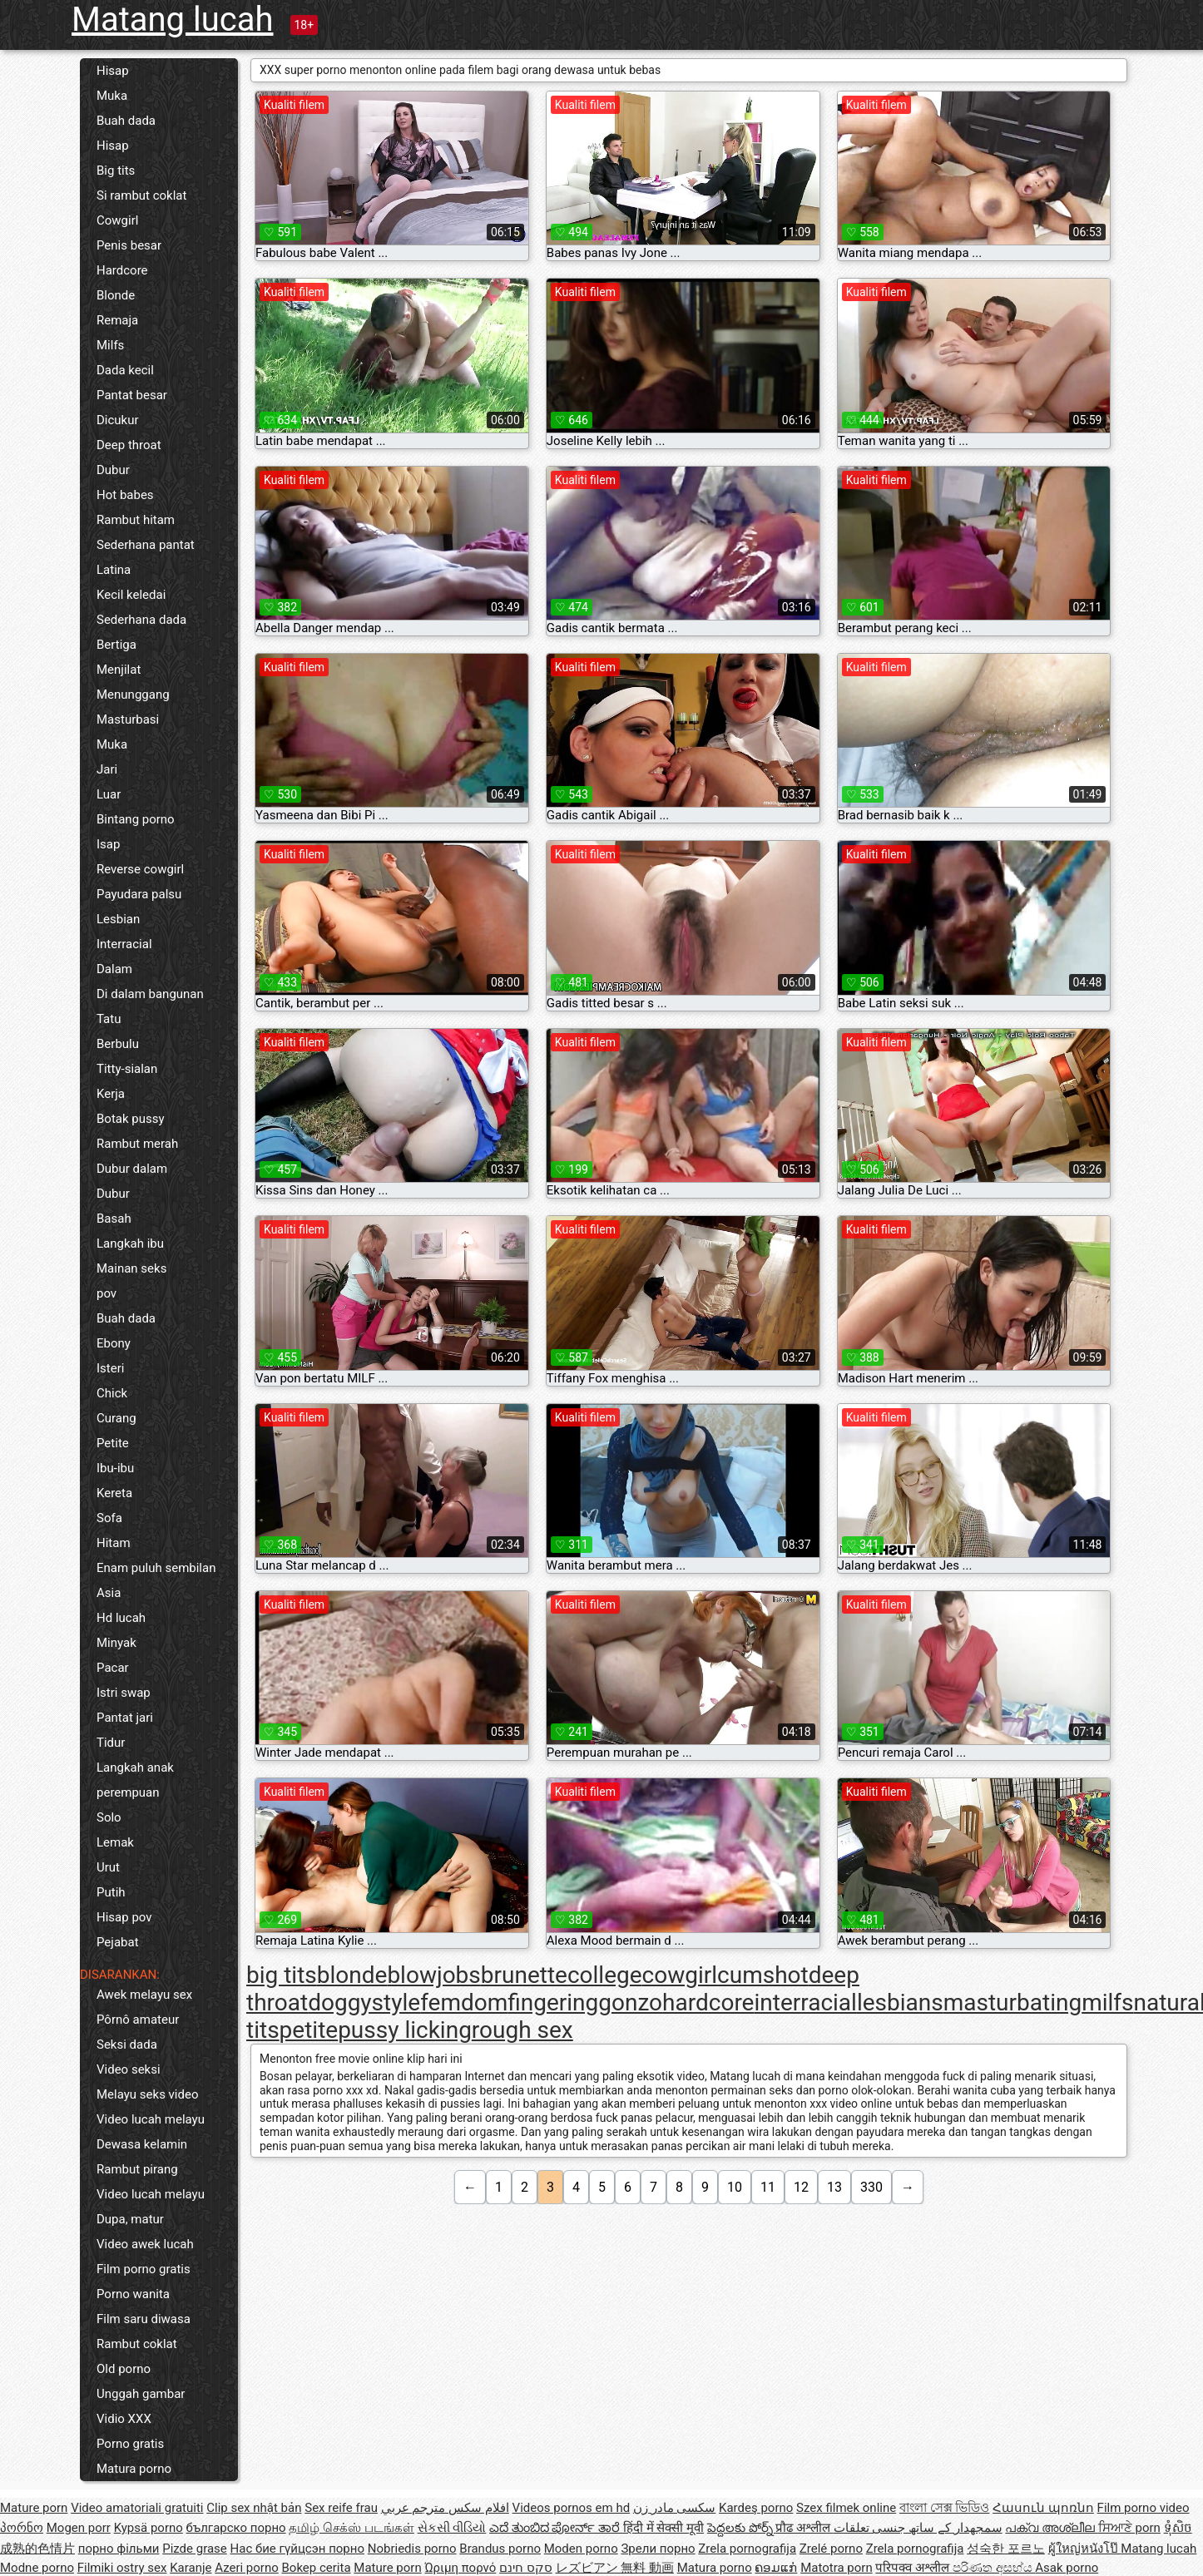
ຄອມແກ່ (776, 2567)
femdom (463, 2002)
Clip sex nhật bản (253, 2507)
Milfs (110, 345)
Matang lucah (173, 19)
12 (801, 2187)
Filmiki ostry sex (122, 2567)
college (604, 1975)
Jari (107, 769)
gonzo (630, 2002)
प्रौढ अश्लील (804, 2527)
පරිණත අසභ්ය (994, 2567)
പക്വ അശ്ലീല (1051, 2527)
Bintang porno (136, 819)
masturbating (1012, 2002)
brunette (524, 1975)
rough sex (522, 2030)
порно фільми (119, 2548)
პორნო (21, 2527)
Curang (116, 1418)
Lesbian (118, 919)
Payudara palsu (139, 894)
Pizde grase (194, 2548)
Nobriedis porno (412, 2548)
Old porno (124, 2368)
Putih (111, 1892)
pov (106, 1293)
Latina (114, 569)
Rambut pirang (137, 2169)
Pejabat (118, 1942)
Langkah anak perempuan (135, 1780)
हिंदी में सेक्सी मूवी (663, 2527)
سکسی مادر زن (674, 2507)
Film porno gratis (144, 2269)
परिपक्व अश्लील (913, 2567)
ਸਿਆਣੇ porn (1129, 2527)
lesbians (900, 2002)
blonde (352, 1975)
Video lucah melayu (151, 2119)
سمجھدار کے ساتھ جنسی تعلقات (918, 2527)
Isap (108, 844)
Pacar (113, 1667)
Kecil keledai (131, 594)
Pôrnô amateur (138, 2019)
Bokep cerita (316, 2567)
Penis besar (129, 245)
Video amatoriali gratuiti (137, 2507)
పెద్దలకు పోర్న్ (741, 2527)
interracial (805, 2002)
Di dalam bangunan (150, 993)
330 (871, 2187)
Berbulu (118, 1043)
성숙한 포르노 (1006, 2548)
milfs (1107, 2002)
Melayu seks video (147, 2094)
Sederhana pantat (146, 544)
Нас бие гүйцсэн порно (297, 2548)
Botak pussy (131, 1118)
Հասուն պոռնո (1043, 2507)
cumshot (763, 1975)
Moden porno (581, 2548)
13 (834, 2187)
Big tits (116, 170)
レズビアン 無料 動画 (615, 2567)
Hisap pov (124, 1917)
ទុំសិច (1178, 2527)
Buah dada (126, 120)
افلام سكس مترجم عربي (445, 2507)
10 (734, 2187)
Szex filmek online (846, 2507)
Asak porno (1066, 2567)
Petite (113, 1443)
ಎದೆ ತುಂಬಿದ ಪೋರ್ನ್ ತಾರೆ (556, 2527)
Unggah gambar (141, 2393)
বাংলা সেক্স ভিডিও (944, 2507)
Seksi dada (127, 2044)
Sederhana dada (141, 619)
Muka (112, 95)
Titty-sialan (127, 1068)
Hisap (113, 70)
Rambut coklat (137, 2343)
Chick (112, 1393)
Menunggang (133, 694)
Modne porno (37, 2567)
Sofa (109, 1517)
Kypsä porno (148, 2527)
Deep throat (129, 445)
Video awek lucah (145, 2244)
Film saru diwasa (144, 2318)
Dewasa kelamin (142, 2144)
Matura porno (134, 2468)
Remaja (117, 320)
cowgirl (680, 1975)
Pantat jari (125, 1717)
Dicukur (118, 420)
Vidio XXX (124, 2418)
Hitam (114, 1542)
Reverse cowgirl (140, 869)
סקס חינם (525, 2567)
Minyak (116, 1642)
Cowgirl (117, 220)
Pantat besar (132, 395)
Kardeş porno (756, 2507)
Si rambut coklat (141, 195)
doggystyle (364, 2002)
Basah (114, 1218)
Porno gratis (130, 2443)
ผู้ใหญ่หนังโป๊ (1084, 2548)
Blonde (116, 295)
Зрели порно (658, 2548)
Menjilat (119, 669)
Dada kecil (125, 370)
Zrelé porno (831, 2548)
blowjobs (433, 1975)
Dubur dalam (132, 1168)
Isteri (110, 1368)
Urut (108, 1867)
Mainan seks (131, 1268)
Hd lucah (121, 1617)
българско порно (236, 2527)
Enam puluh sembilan (156, 1567)
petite (309, 2030)
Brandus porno (500, 2548)
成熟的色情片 (37, 2548)
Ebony (114, 1343)
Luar (109, 794)
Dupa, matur (130, 2219)
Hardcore (122, 270)
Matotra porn (836, 2567)
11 (767, 2187)
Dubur (113, 469)
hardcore (708, 2002)
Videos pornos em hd (571, 2507)
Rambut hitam (136, 519)
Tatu (109, 1018)
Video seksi (129, 2069)
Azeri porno (247, 2567)
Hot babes (125, 494)
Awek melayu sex (144, 1994)
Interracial (124, 944)
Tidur (111, 1742)
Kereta (114, 1493)
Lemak (115, 1842)
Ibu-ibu (115, 1468)
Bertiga (116, 644)
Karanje (190, 2567)
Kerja (111, 1093)
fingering (552, 2002)
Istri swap (124, 1692)
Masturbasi (128, 719)
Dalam (114, 969)
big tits (281, 1975)
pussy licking (405, 2030)
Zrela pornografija (747, 2548)
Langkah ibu (130, 1243)
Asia (109, 1592)
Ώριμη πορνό (460, 2567)
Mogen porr (79, 2527)
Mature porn (33, 2507)
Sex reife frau (341, 2507)
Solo (109, 1817)
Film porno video (1143, 2507)
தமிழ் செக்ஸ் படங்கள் (351, 2527)
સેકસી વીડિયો (452, 2527)
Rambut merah (137, 1143)
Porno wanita (133, 2294)
